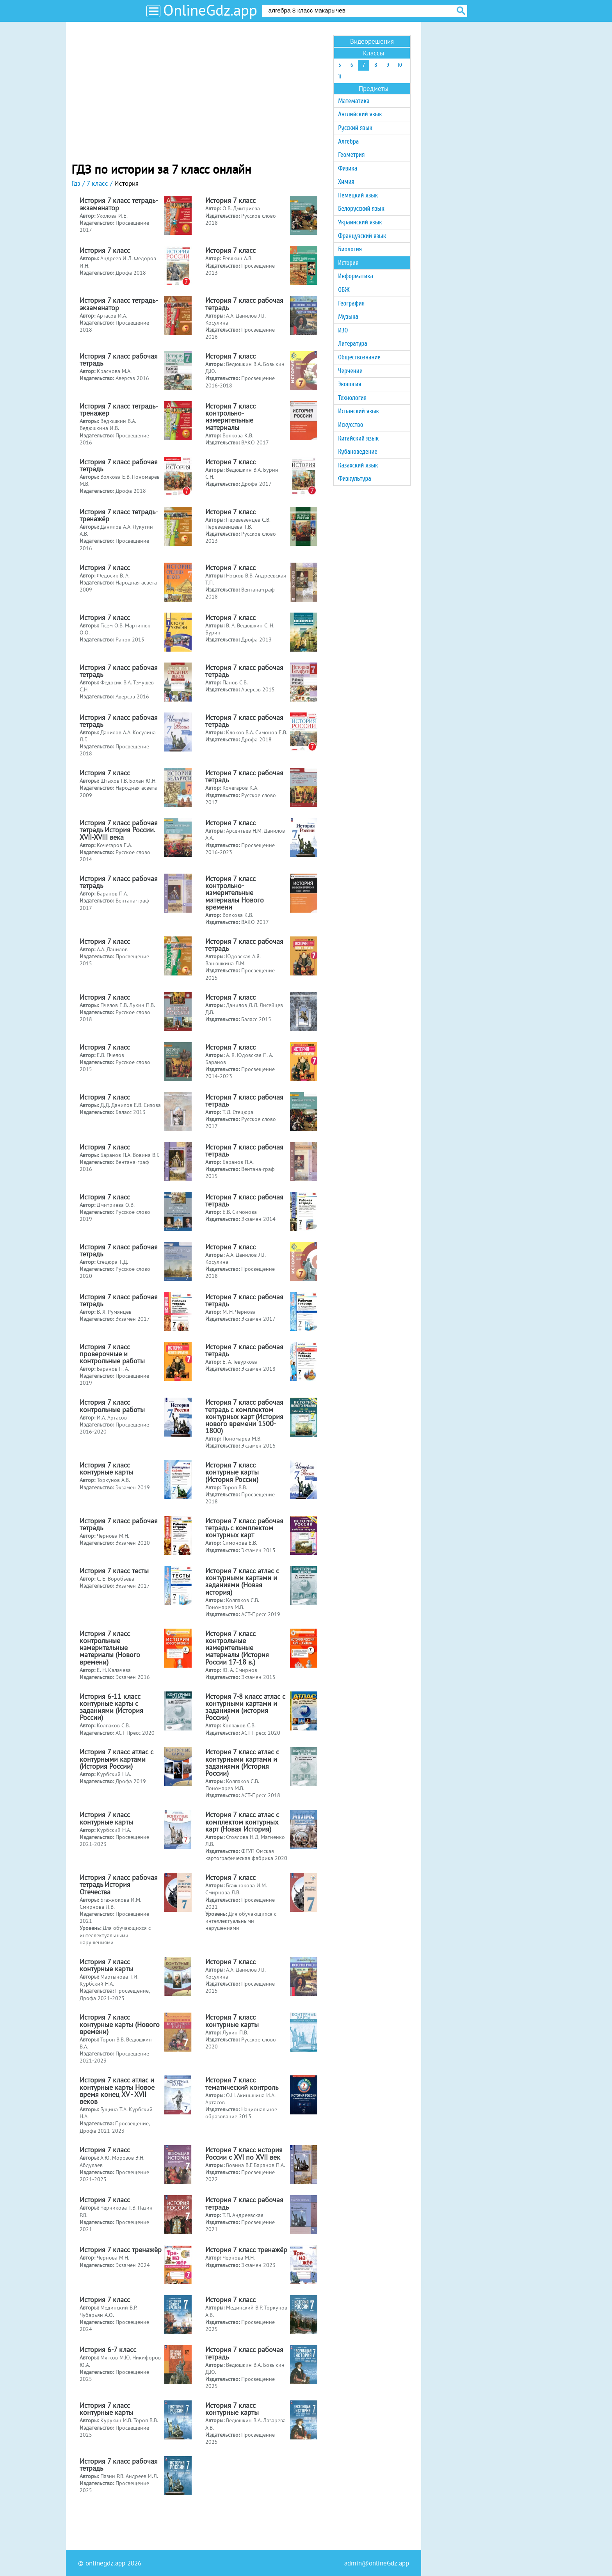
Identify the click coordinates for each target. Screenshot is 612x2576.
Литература (352, 343)
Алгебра (348, 141)
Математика (353, 101)
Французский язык (362, 236)
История (348, 262)
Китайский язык (358, 438)
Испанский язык (358, 411)
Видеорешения (372, 41)
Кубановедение (357, 451)
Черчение (350, 371)
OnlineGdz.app (210, 10)
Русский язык (355, 127)
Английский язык (360, 114)
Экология (349, 384)
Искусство (350, 424)
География (351, 303)
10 (400, 65)
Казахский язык (358, 465)
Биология (350, 249)
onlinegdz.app (105, 2563)
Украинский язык (360, 222)
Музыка (348, 316)
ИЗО (343, 330)
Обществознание (359, 357)
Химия (346, 181)
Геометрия (351, 154)
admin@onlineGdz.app (376, 2563)
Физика (347, 168)
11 (339, 76)
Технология (352, 398)
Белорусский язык (361, 208)
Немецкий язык (358, 195)
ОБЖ (343, 289)
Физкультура (354, 478)
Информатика (355, 276)
